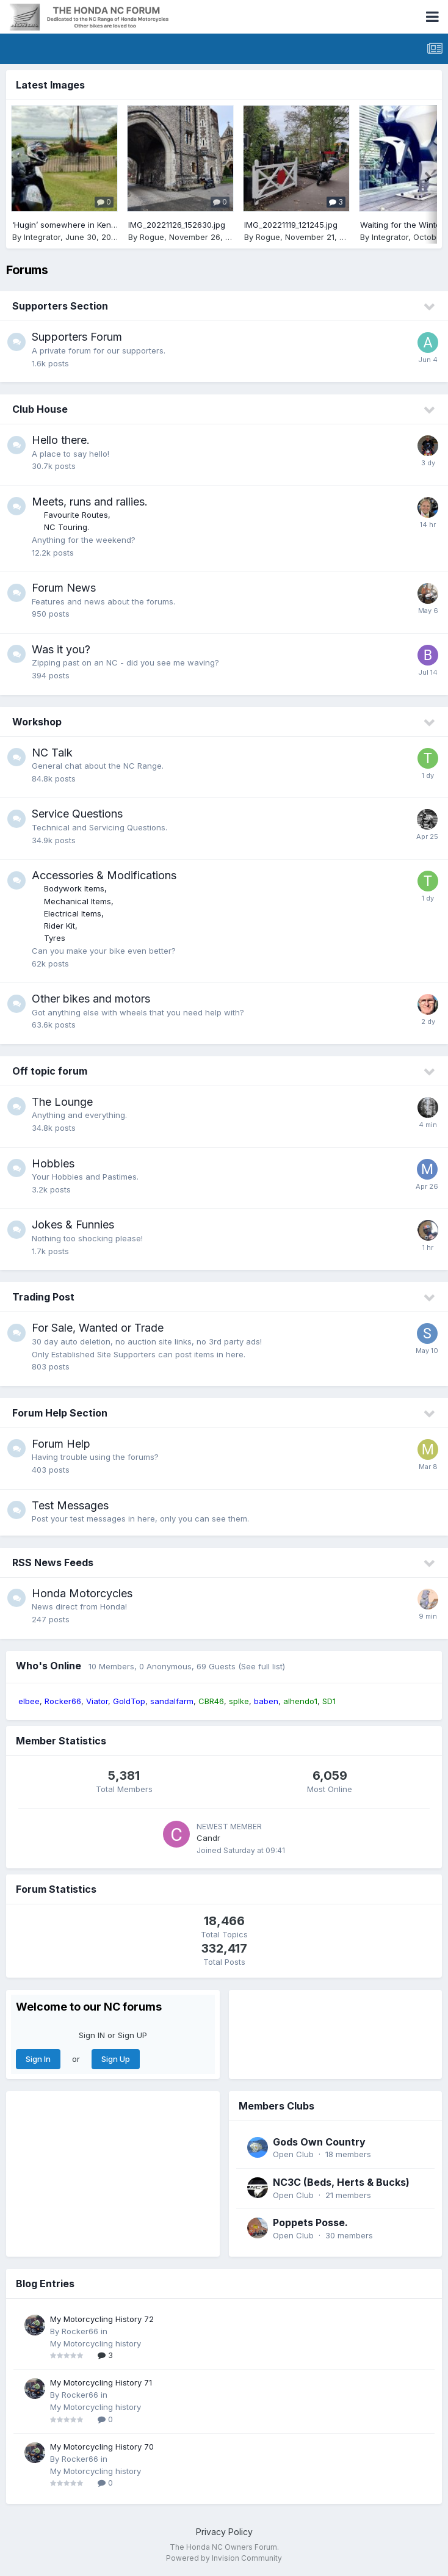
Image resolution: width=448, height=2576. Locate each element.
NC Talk (52, 752)
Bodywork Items (74, 888)
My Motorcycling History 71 (101, 2382)
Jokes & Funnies (73, 1224)
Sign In (38, 2059)
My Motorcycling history (95, 2343)
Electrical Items (72, 913)
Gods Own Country (319, 2142)
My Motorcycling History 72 (102, 2319)
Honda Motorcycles (82, 1593)
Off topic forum (49, 1071)
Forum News (64, 587)
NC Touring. (66, 527)
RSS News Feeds (52, 1562)
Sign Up (115, 2059)
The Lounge (62, 1101)
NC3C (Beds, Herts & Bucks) (341, 2182)
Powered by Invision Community (224, 2558)
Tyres (54, 938)
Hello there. (61, 440)
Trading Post (43, 1297)
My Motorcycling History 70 (102, 2446)
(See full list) (261, 1666)
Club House (40, 409)
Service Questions (77, 813)
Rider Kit (59, 926)
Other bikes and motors (91, 998)
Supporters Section (60, 306)
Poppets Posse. (310, 2222)
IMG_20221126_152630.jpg (176, 225)
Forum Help (61, 1443)
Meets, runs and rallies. (90, 501)
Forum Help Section (59, 1413)
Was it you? (61, 649)
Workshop (37, 722)
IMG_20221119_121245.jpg (291, 225)
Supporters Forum (77, 336)
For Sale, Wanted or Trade (98, 1327)
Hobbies (53, 1163)
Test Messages (70, 1505)
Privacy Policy (224, 2532)
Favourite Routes (76, 515)
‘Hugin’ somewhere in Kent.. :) (68, 225)
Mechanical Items (77, 901)
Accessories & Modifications (104, 875)
